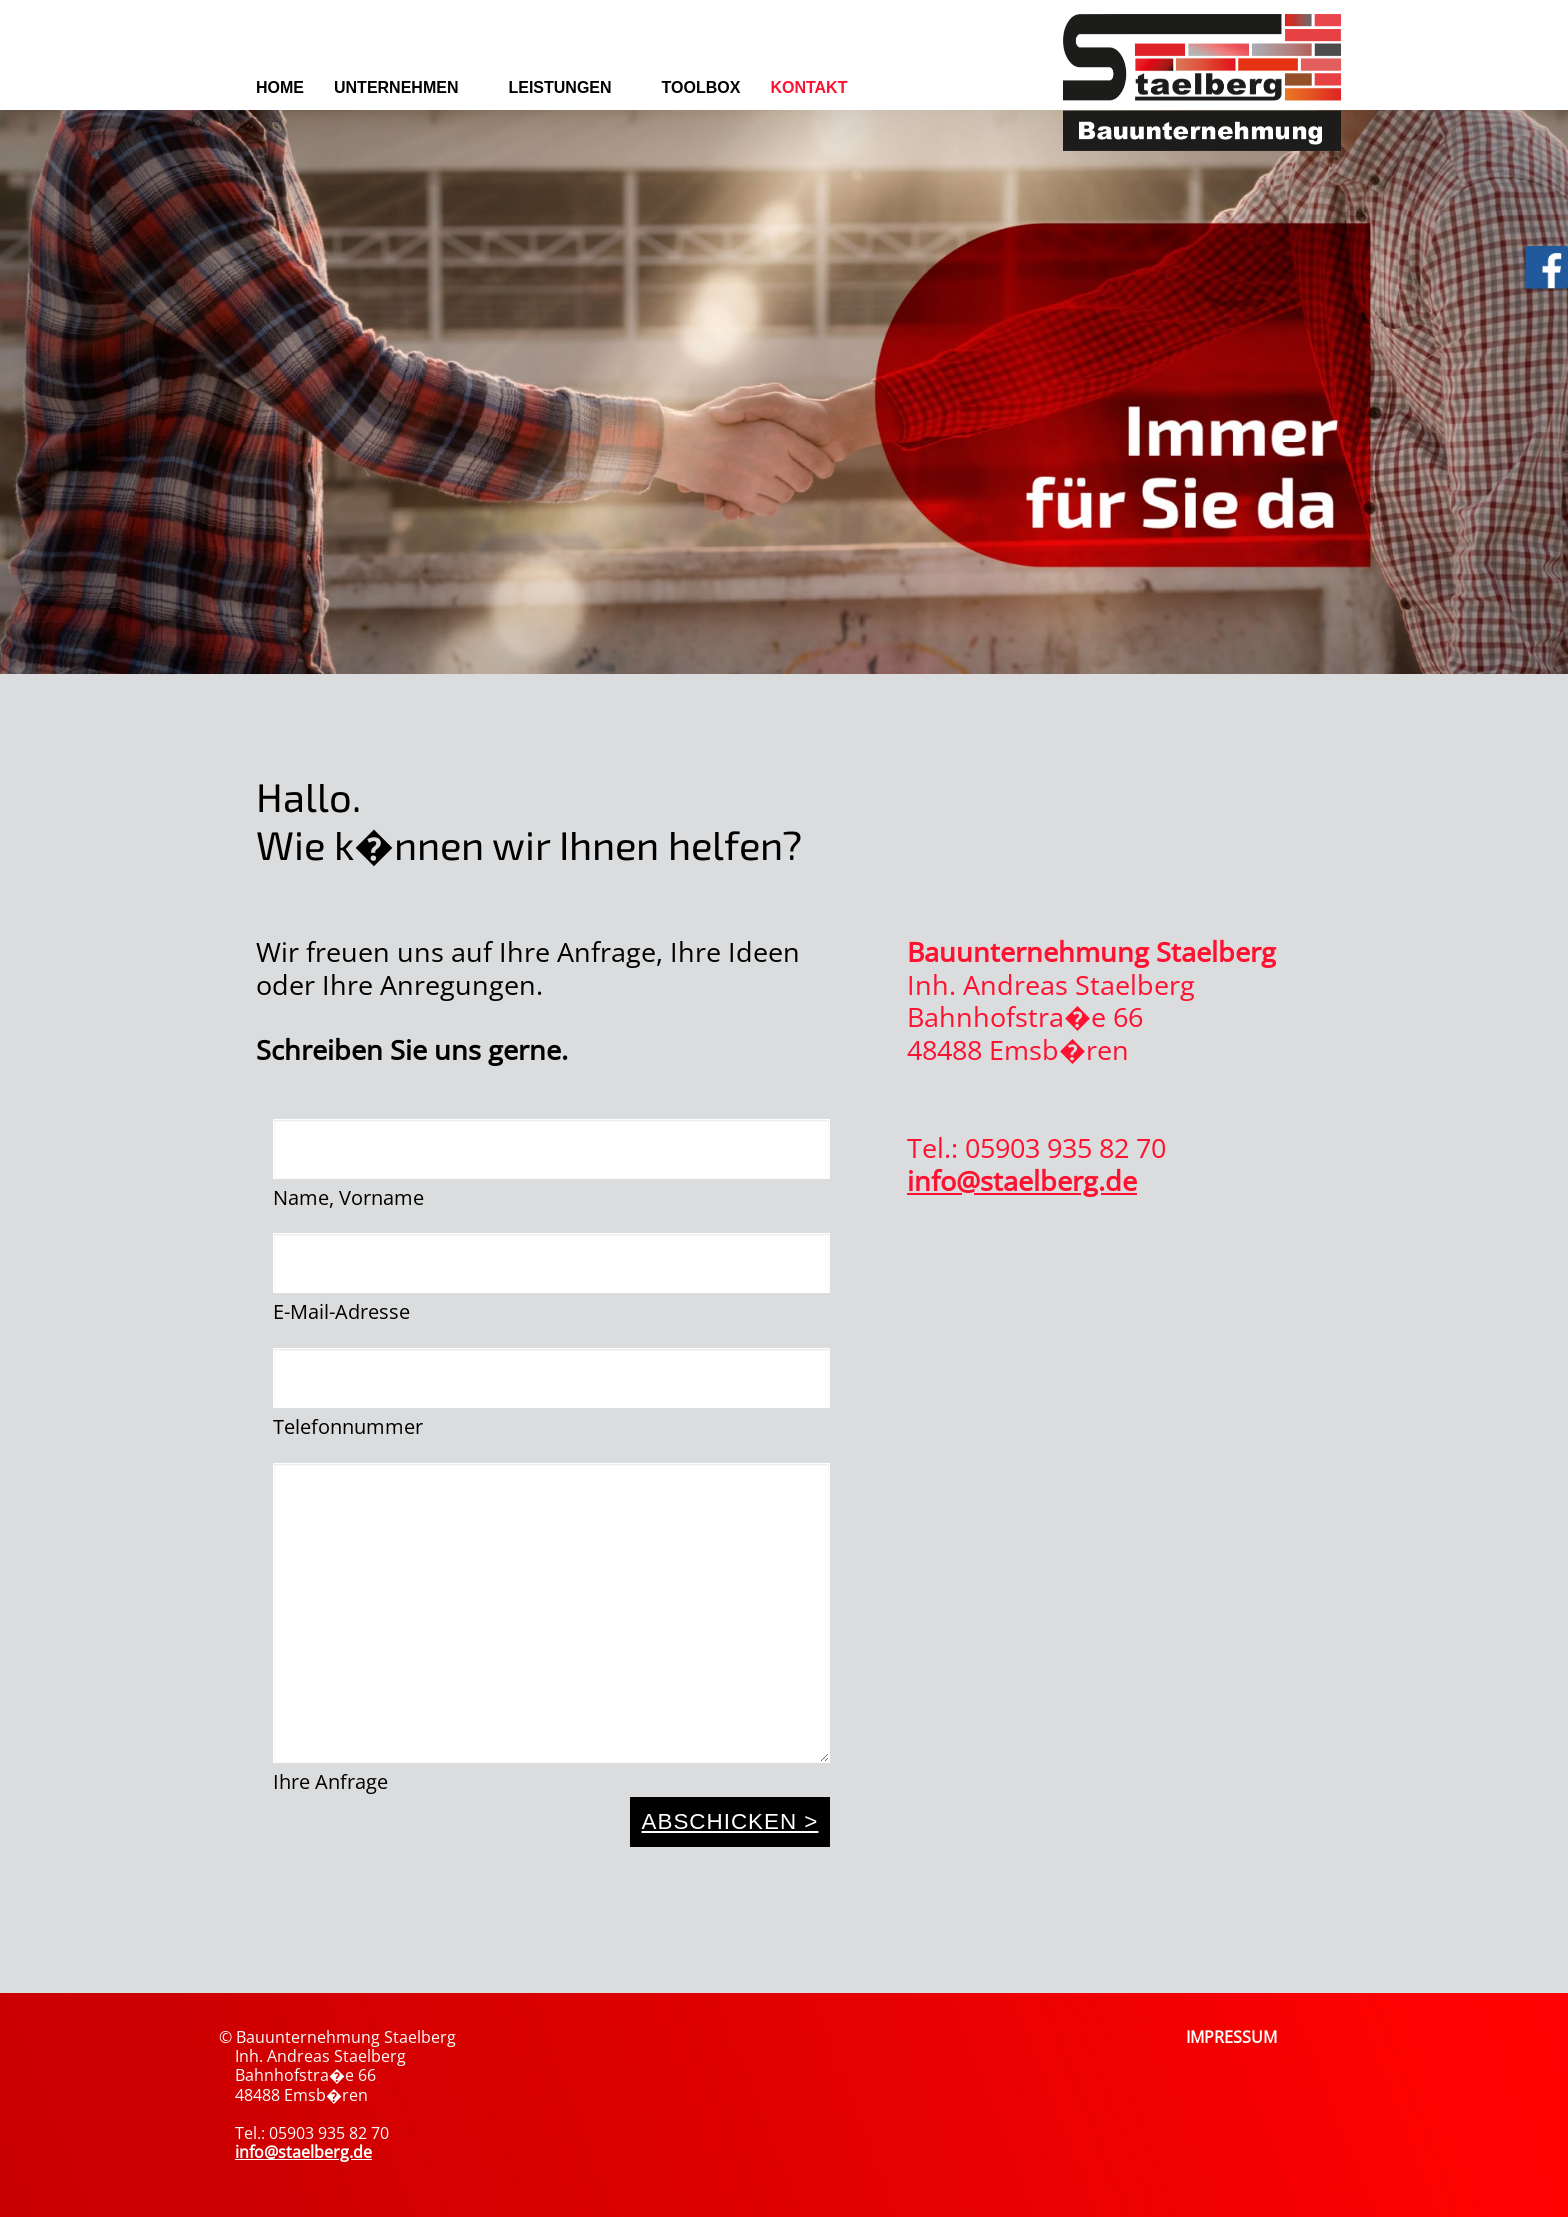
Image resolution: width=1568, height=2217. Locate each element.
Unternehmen (396, 87)
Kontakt (808, 87)
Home (280, 87)
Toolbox (701, 87)
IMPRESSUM (1231, 2037)
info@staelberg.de (1022, 1180)
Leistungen (559, 87)
